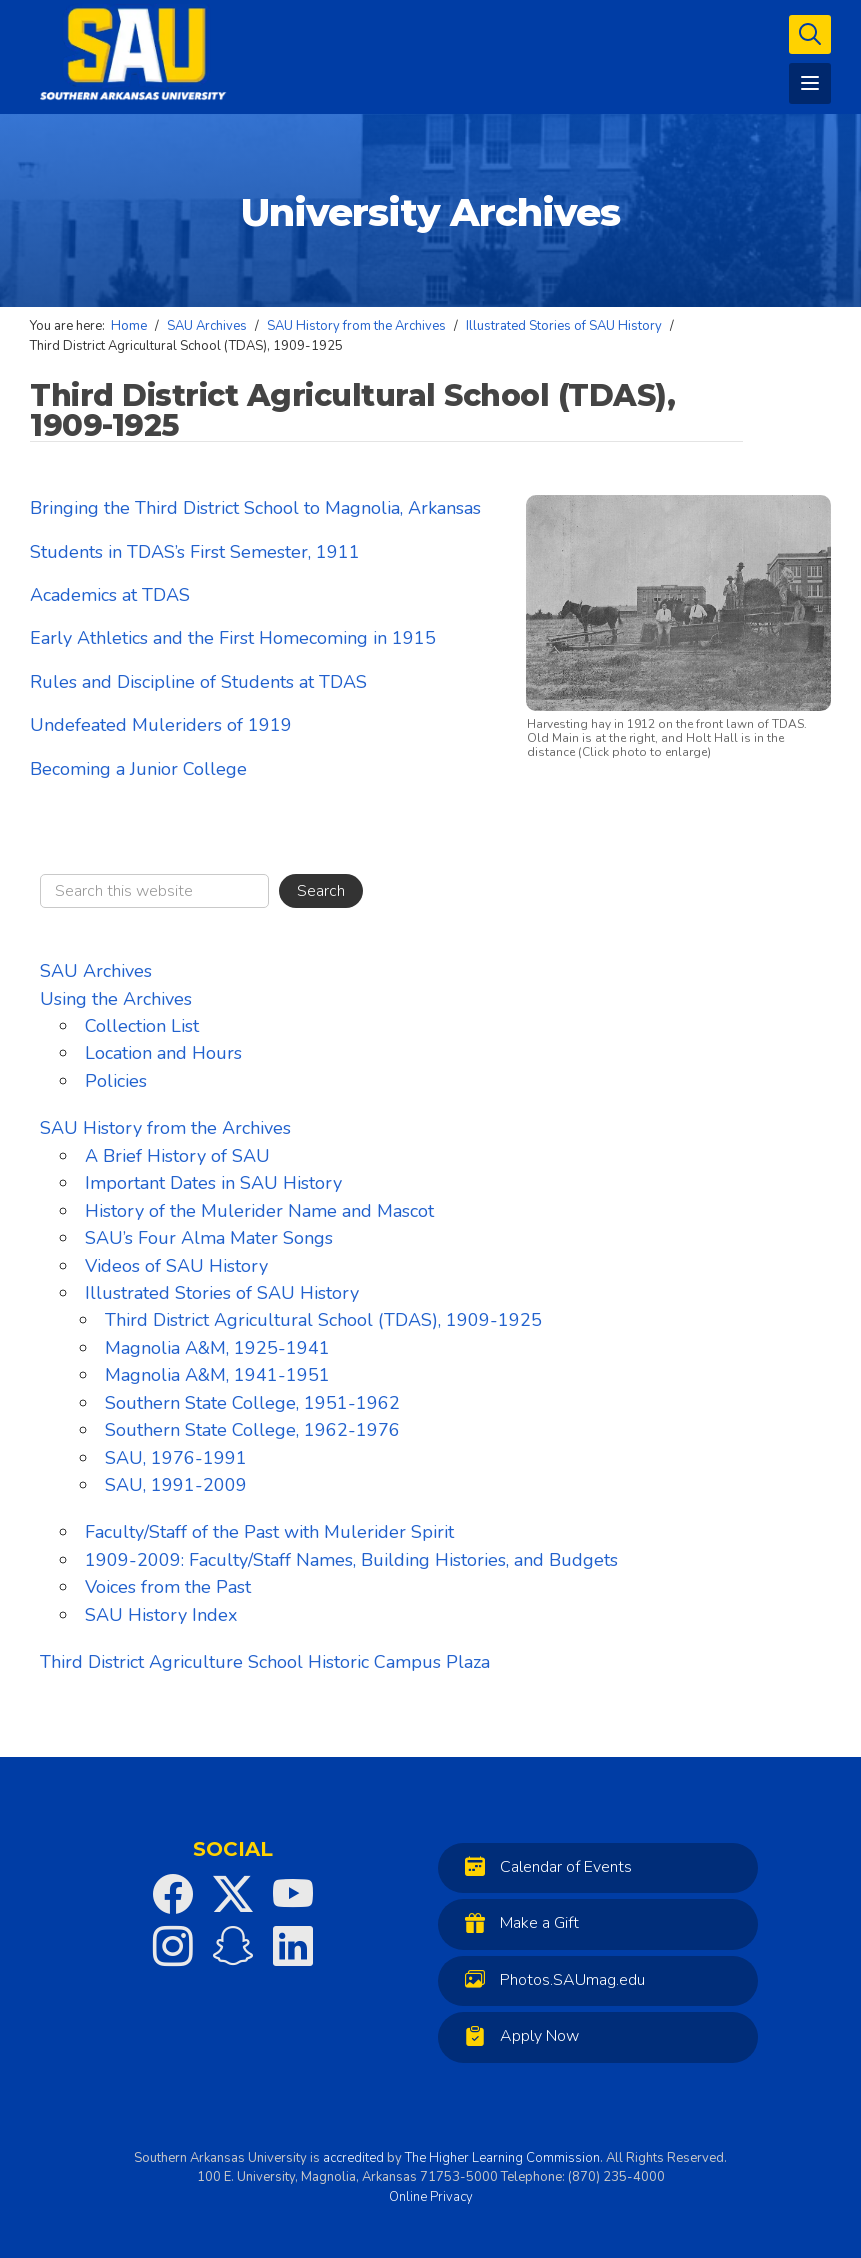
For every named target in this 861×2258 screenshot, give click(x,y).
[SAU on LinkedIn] (293, 1946)
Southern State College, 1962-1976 (252, 1430)
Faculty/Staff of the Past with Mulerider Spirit (269, 1532)
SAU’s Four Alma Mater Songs (209, 1238)
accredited (353, 2158)
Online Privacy (431, 2197)
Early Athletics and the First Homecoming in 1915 (233, 638)
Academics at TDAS (110, 595)
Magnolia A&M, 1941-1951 (217, 1375)
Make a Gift (517, 1922)
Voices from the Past (168, 1587)
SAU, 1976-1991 (176, 1458)
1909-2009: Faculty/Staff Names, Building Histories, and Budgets (351, 1560)
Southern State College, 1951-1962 (252, 1403)
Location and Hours (163, 1053)
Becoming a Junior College (138, 769)
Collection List (142, 1026)
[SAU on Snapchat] (233, 1946)
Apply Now (517, 2035)
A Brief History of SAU (177, 1156)
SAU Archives (96, 971)
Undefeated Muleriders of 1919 (161, 725)
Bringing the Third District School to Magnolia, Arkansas (255, 508)
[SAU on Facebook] (173, 1894)
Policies (116, 1081)
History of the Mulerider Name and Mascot (259, 1211)
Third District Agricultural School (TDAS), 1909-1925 (323, 1320)
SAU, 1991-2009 (176, 1485)
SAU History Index (161, 1615)
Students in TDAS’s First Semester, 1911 (195, 552)
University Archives (430, 212)
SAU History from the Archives (165, 1128)
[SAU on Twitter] (233, 1894)
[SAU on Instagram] (173, 1946)
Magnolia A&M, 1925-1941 (217, 1348)
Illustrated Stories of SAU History (222, 1293)
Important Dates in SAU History (213, 1183)
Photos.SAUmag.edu (550, 1979)
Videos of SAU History (176, 1266)
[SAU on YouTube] (293, 1894)
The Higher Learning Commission (502, 2158)
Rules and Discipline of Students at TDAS (198, 682)
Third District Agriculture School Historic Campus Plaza (265, 1662)
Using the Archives (116, 999)
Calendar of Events (543, 1866)
